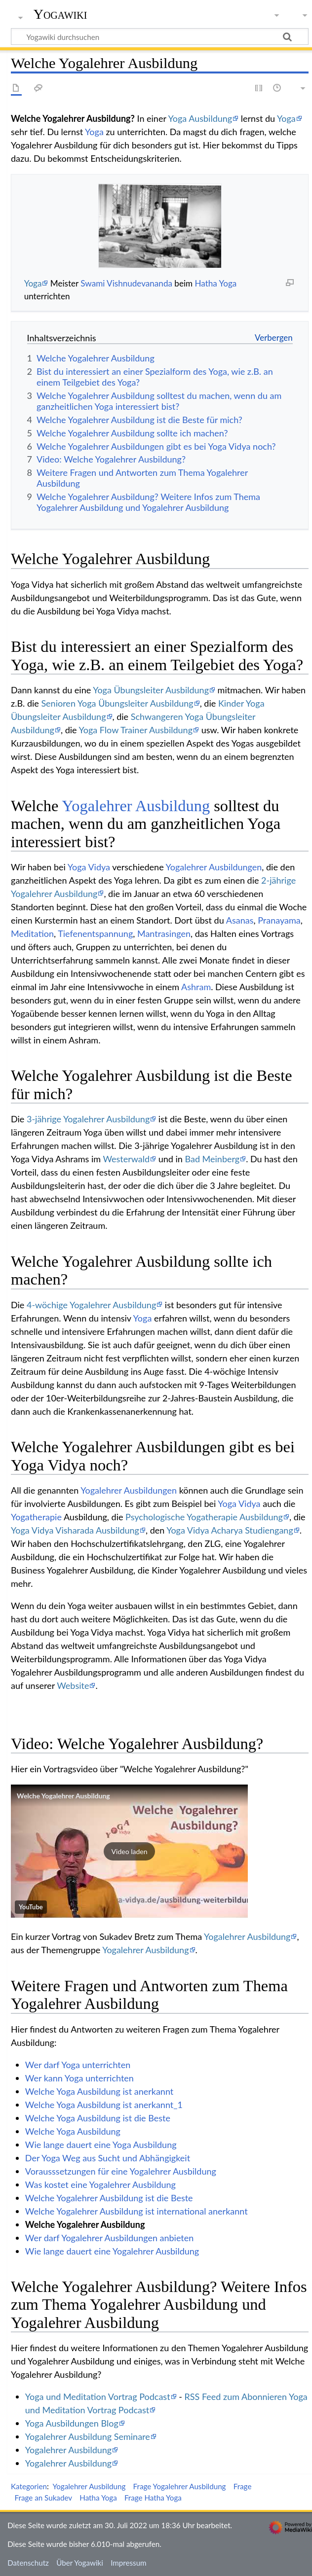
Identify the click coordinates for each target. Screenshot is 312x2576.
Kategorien (29, 2486)
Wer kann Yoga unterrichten (79, 2078)
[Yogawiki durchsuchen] (159, 36)
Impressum (129, 2562)
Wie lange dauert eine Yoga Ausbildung (101, 2144)
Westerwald (126, 1158)
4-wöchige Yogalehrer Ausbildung (91, 1304)
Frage (243, 2486)
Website (73, 1685)
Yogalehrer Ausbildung (136, 806)
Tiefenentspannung (95, 933)
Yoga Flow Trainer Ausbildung (136, 729)
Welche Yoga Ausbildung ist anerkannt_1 (104, 2104)
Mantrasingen (164, 933)
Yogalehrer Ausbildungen (214, 866)
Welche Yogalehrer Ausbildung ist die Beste (109, 2197)
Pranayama (279, 920)
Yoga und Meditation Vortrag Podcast (97, 2396)
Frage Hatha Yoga (153, 2497)
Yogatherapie (36, 1516)
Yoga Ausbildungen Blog (71, 2423)
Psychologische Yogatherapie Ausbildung (204, 1516)
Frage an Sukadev (44, 2497)
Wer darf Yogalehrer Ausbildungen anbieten (109, 2237)
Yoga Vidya (89, 866)
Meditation (32, 933)
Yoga (286, 118)
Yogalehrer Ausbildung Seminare (87, 2436)
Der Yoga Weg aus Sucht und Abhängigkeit (107, 2157)
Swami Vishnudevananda (126, 283)
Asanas (240, 920)
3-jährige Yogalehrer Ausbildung (88, 1118)
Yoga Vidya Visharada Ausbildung (75, 1530)
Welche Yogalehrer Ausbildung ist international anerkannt (136, 2211)
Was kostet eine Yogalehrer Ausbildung (100, 2184)
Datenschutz (28, 2562)
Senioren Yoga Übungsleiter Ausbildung (117, 703)
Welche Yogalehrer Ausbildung (63, 1795)
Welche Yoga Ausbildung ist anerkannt (99, 2091)
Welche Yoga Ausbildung (72, 2131)
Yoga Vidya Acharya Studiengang (229, 1530)
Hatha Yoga (215, 283)
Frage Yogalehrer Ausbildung (179, 2486)
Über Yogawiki (79, 2562)
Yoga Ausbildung (200, 118)
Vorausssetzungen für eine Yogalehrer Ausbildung (120, 2171)
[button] (129, 1851)
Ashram (196, 986)
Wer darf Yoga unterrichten (77, 2064)
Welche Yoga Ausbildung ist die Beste (97, 2117)
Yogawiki (60, 14)
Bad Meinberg (212, 1158)
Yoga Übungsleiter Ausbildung (151, 689)
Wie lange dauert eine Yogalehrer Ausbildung (112, 2251)
